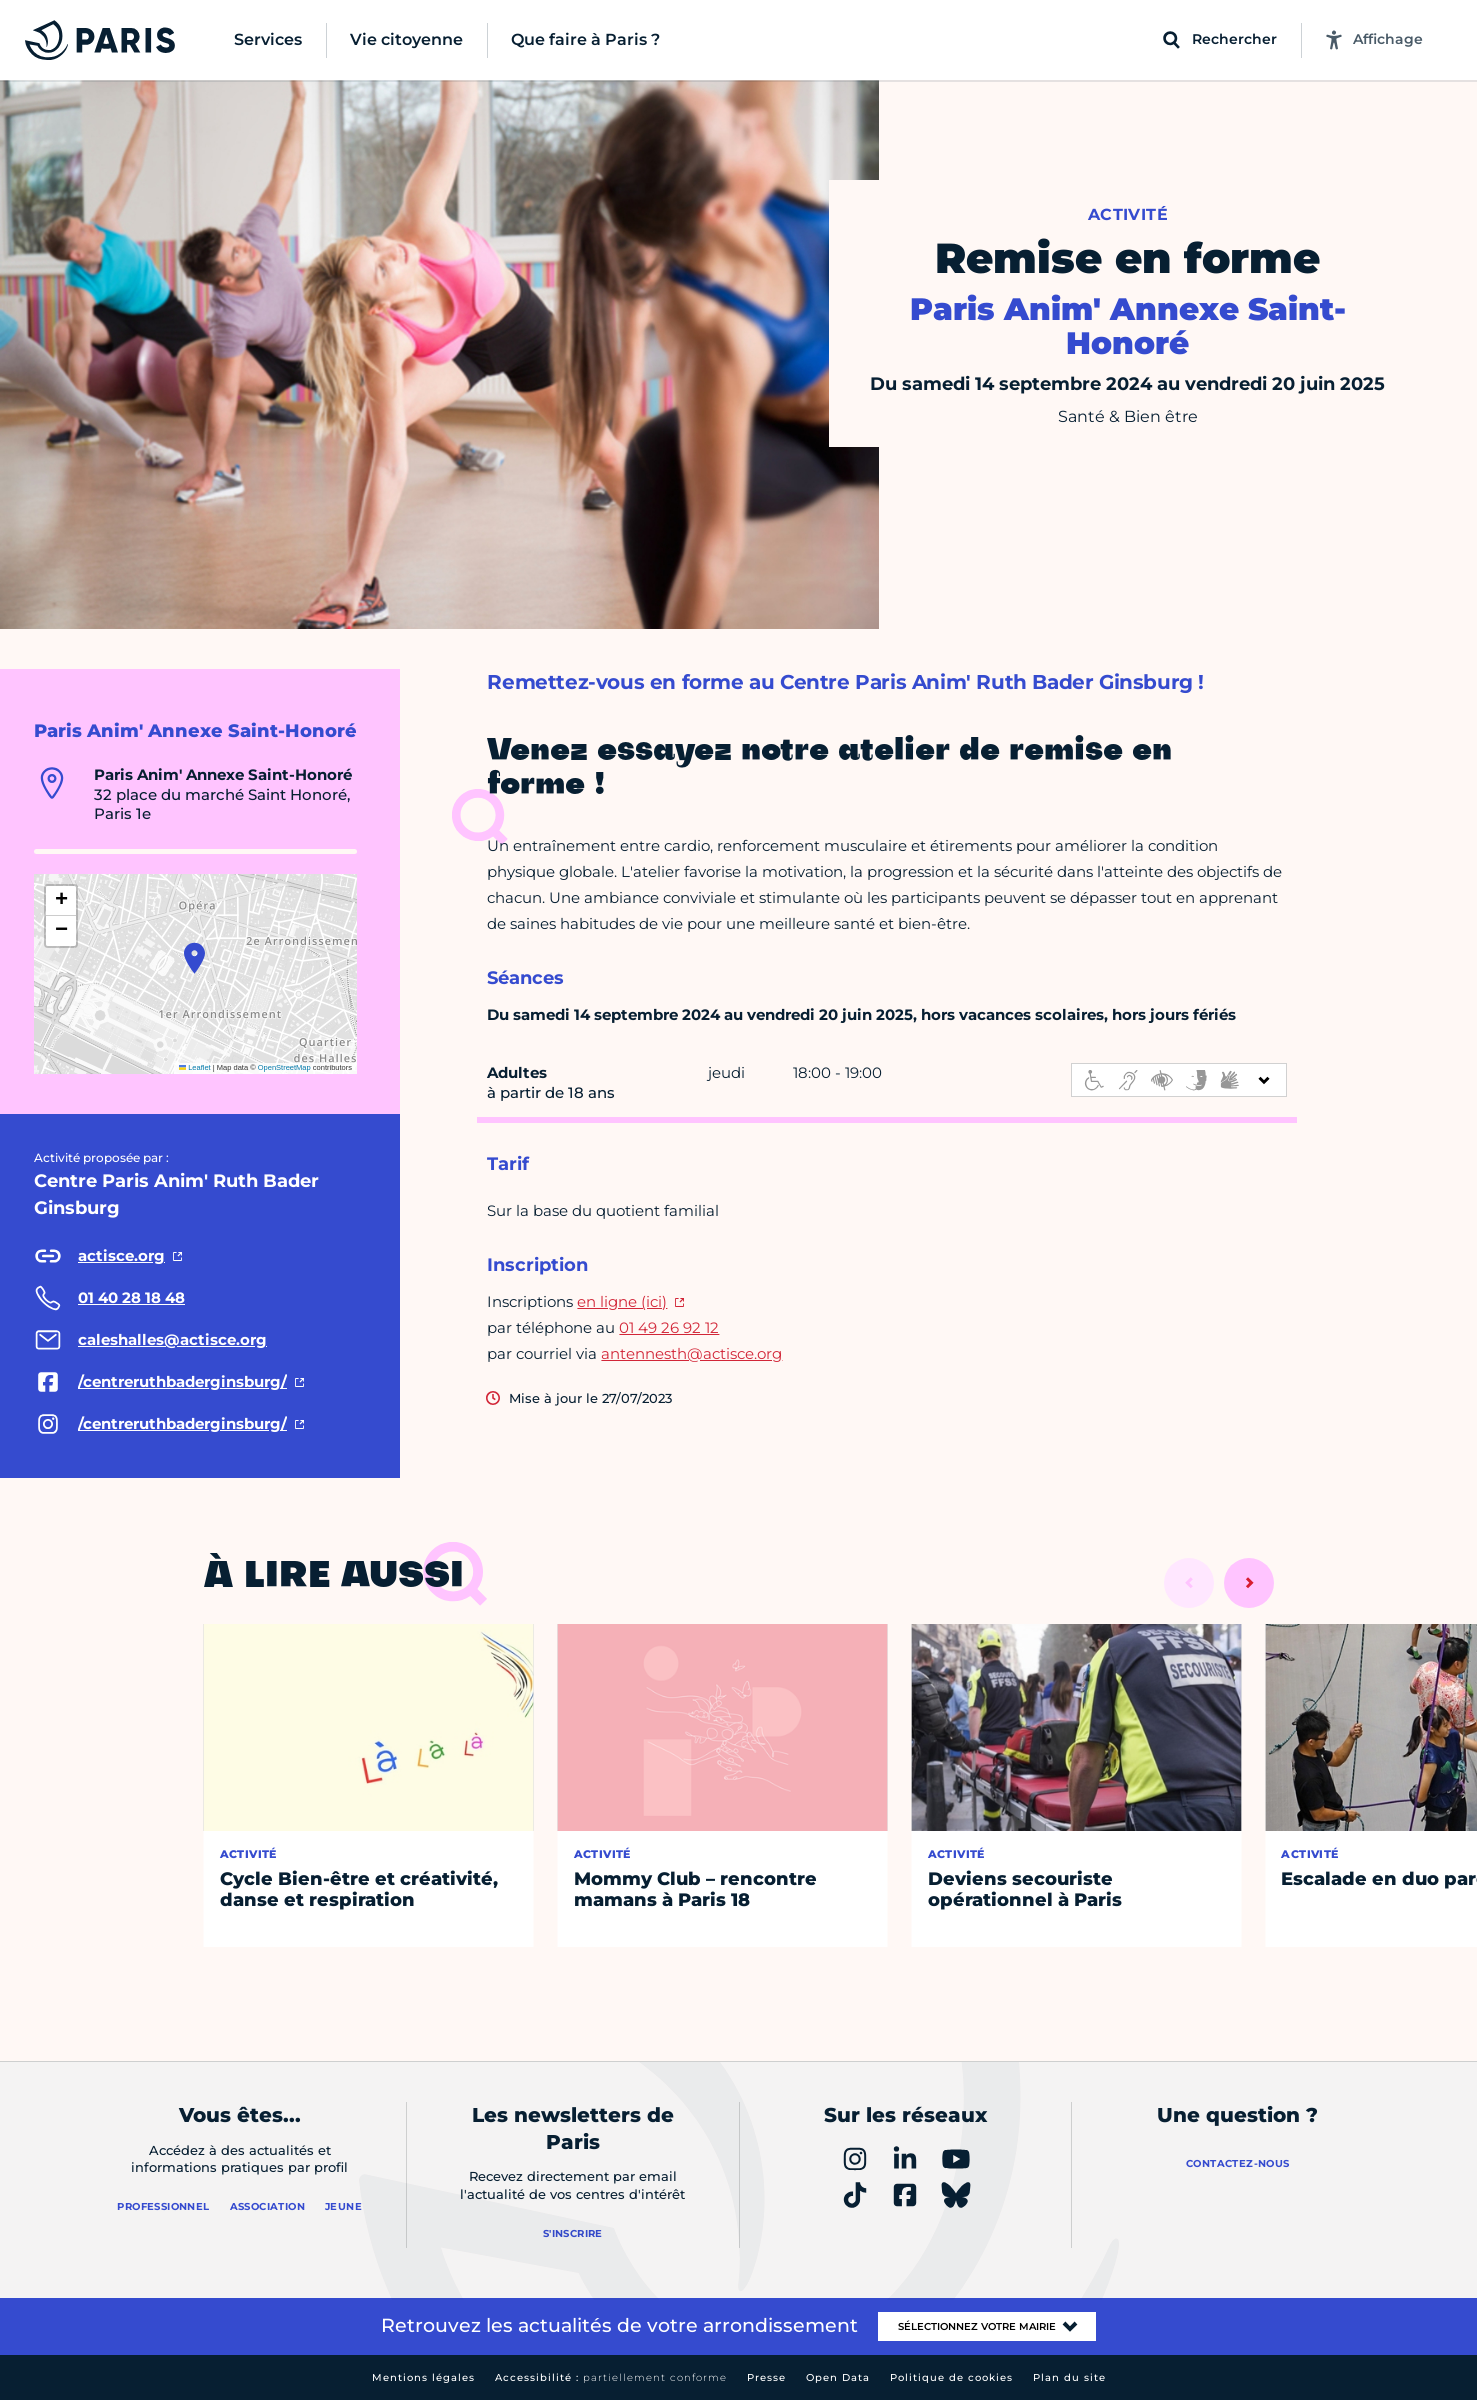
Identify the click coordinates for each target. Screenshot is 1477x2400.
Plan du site (1069, 2377)
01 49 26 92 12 (669, 1327)
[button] (194, 958)
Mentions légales (423, 2377)
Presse (766, 2377)
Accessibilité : (611, 2377)
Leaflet (195, 1067)
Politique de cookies (951, 2377)
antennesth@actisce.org (691, 1353)
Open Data (838, 2377)
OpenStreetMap (284, 1067)
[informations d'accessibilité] (1179, 1080)
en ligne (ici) (622, 1301)
